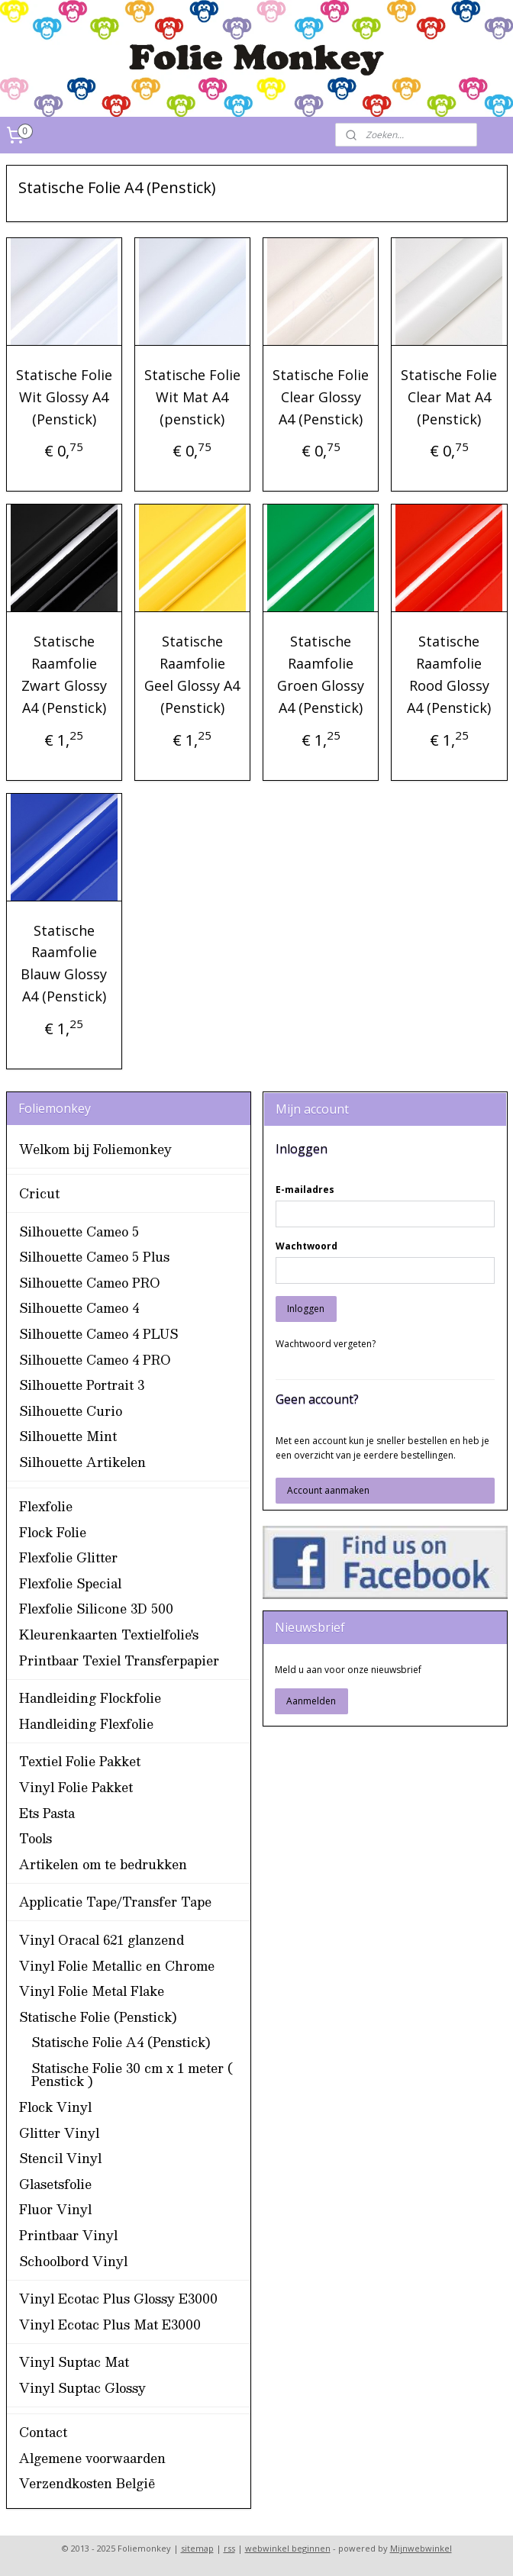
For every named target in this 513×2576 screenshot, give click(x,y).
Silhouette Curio (70, 1411)
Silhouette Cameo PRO (89, 1282)
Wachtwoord (306, 1246)
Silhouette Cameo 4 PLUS (98, 1333)
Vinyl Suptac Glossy (82, 2388)
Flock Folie (52, 1532)
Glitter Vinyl (59, 2133)
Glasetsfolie (55, 2184)
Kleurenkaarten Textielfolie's (108, 1634)
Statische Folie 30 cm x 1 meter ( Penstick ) (132, 2075)
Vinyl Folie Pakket (76, 1787)
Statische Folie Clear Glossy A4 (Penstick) (321, 397)
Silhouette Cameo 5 (79, 1231)
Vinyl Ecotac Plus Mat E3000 (110, 2324)
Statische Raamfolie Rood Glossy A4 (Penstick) (449, 674)
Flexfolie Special (70, 1583)
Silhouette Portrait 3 (81, 1385)
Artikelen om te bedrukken (103, 1864)
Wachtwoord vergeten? (326, 1343)
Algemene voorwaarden (92, 2458)
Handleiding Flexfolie (86, 1724)
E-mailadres (305, 1189)
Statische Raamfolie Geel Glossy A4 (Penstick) (192, 674)
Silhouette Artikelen (82, 1462)
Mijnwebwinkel (421, 2548)
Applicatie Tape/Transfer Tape (115, 1901)
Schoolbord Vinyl (73, 2261)
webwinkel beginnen (288, 2548)
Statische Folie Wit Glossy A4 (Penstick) (64, 397)
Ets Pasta (47, 1813)
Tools (35, 1838)
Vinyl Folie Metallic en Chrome (117, 1965)
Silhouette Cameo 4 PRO (95, 1359)
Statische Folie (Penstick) (98, 2017)
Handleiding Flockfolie (90, 1698)
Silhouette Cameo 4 (79, 1308)
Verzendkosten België (87, 2483)
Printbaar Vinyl (68, 2235)
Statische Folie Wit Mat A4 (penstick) (192, 397)
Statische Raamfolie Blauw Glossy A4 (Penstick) (64, 962)
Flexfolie (46, 1506)
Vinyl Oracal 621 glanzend (101, 1940)
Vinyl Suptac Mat (74, 2362)
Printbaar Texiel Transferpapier (119, 1660)
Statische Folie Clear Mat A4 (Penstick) (449, 397)
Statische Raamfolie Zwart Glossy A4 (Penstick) (64, 674)
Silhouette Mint (68, 1436)
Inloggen (305, 1308)
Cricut (39, 1193)
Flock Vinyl (55, 2107)
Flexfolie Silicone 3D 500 (96, 1608)
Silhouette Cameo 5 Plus (94, 1256)
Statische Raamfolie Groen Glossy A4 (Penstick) (320, 674)
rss (229, 2548)
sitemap (197, 2548)
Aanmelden (311, 1700)
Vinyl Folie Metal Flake (91, 1991)
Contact (43, 2432)
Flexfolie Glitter (68, 1557)
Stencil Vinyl (60, 2158)
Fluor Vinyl (55, 2209)
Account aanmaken (328, 1490)
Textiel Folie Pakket (79, 1761)
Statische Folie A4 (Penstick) (121, 2042)
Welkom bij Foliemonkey (95, 1149)
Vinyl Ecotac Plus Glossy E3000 (118, 2298)
